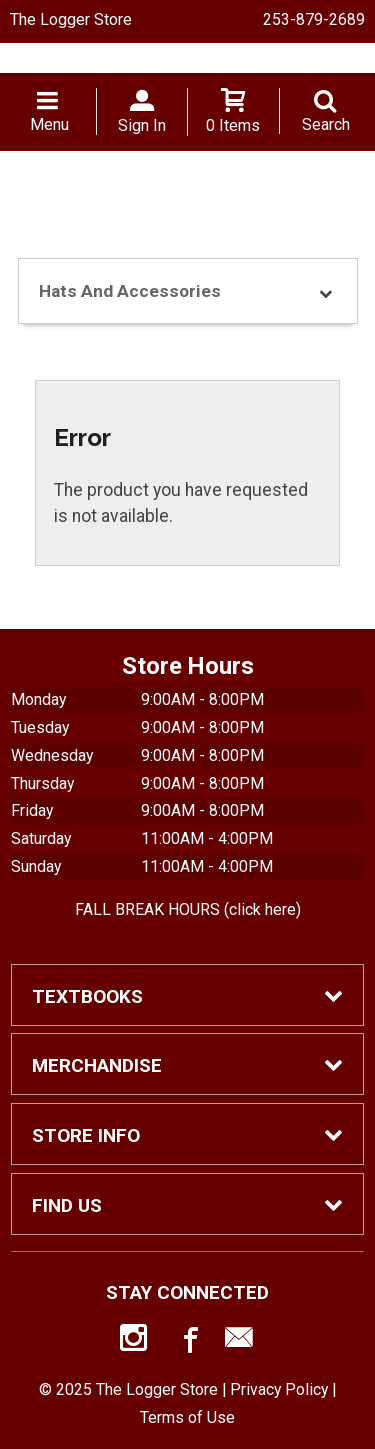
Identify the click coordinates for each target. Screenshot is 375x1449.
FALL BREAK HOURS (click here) (188, 909)
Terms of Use (187, 1417)
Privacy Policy (279, 1389)
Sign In (142, 125)
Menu (49, 124)
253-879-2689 (314, 19)
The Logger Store (71, 19)
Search (326, 124)
